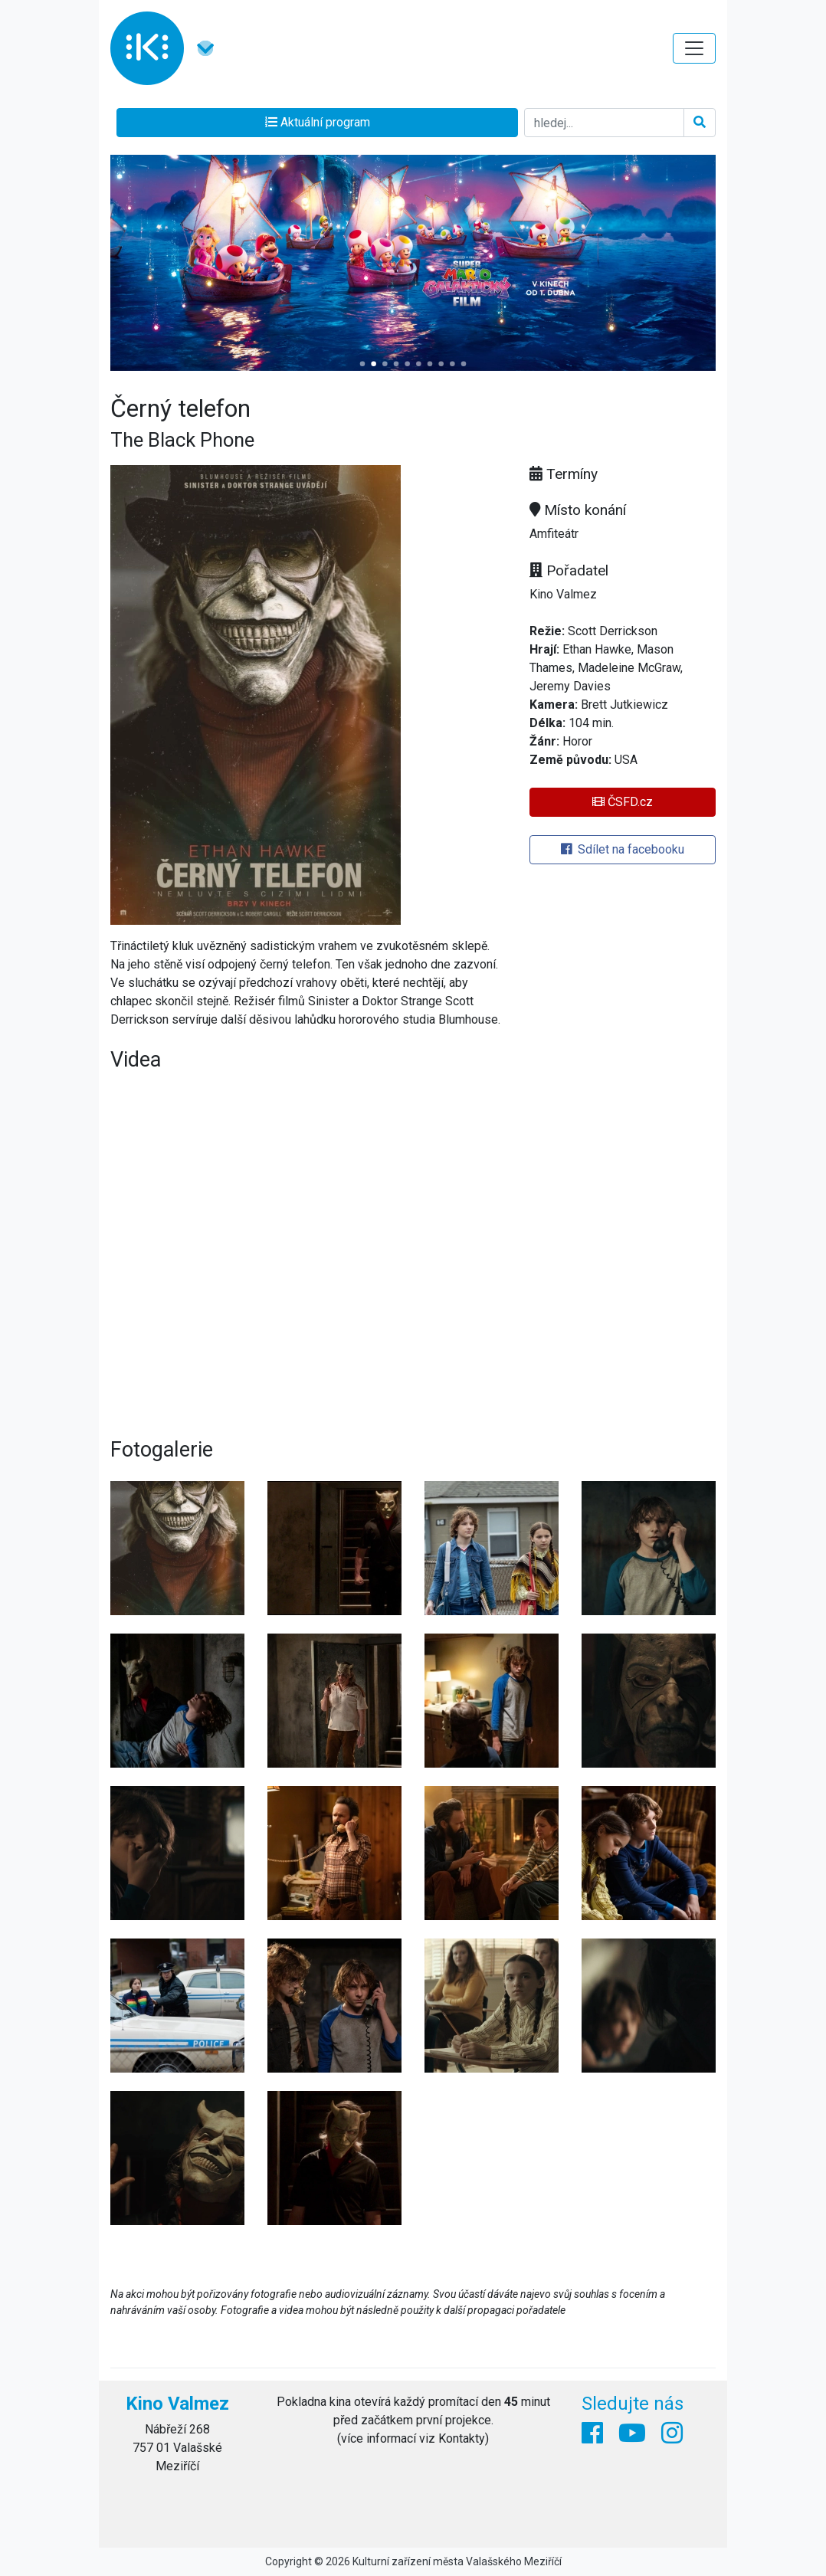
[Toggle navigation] (694, 48)
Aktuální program (317, 122)
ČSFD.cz (622, 802)
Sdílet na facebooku (622, 849)
